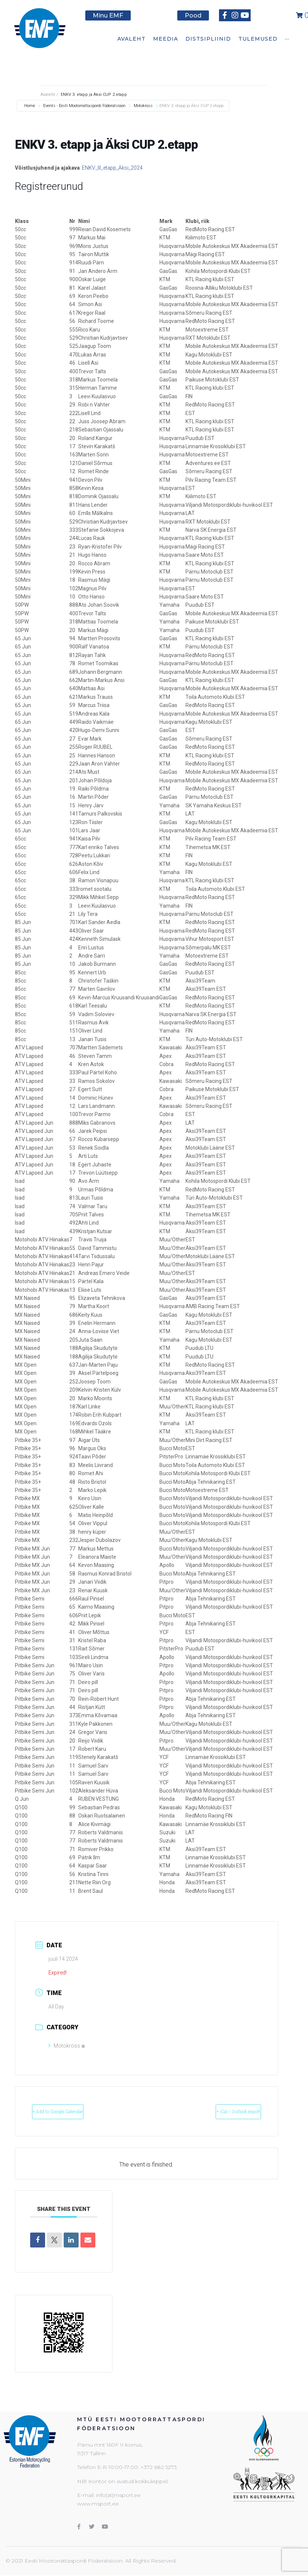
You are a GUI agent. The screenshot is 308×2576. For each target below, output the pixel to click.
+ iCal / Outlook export (222, 2111)
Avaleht (48, 94)
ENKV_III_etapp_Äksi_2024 (112, 168)
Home (30, 105)
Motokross (143, 105)
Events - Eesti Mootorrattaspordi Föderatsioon (84, 105)
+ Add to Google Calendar (75, 2111)
